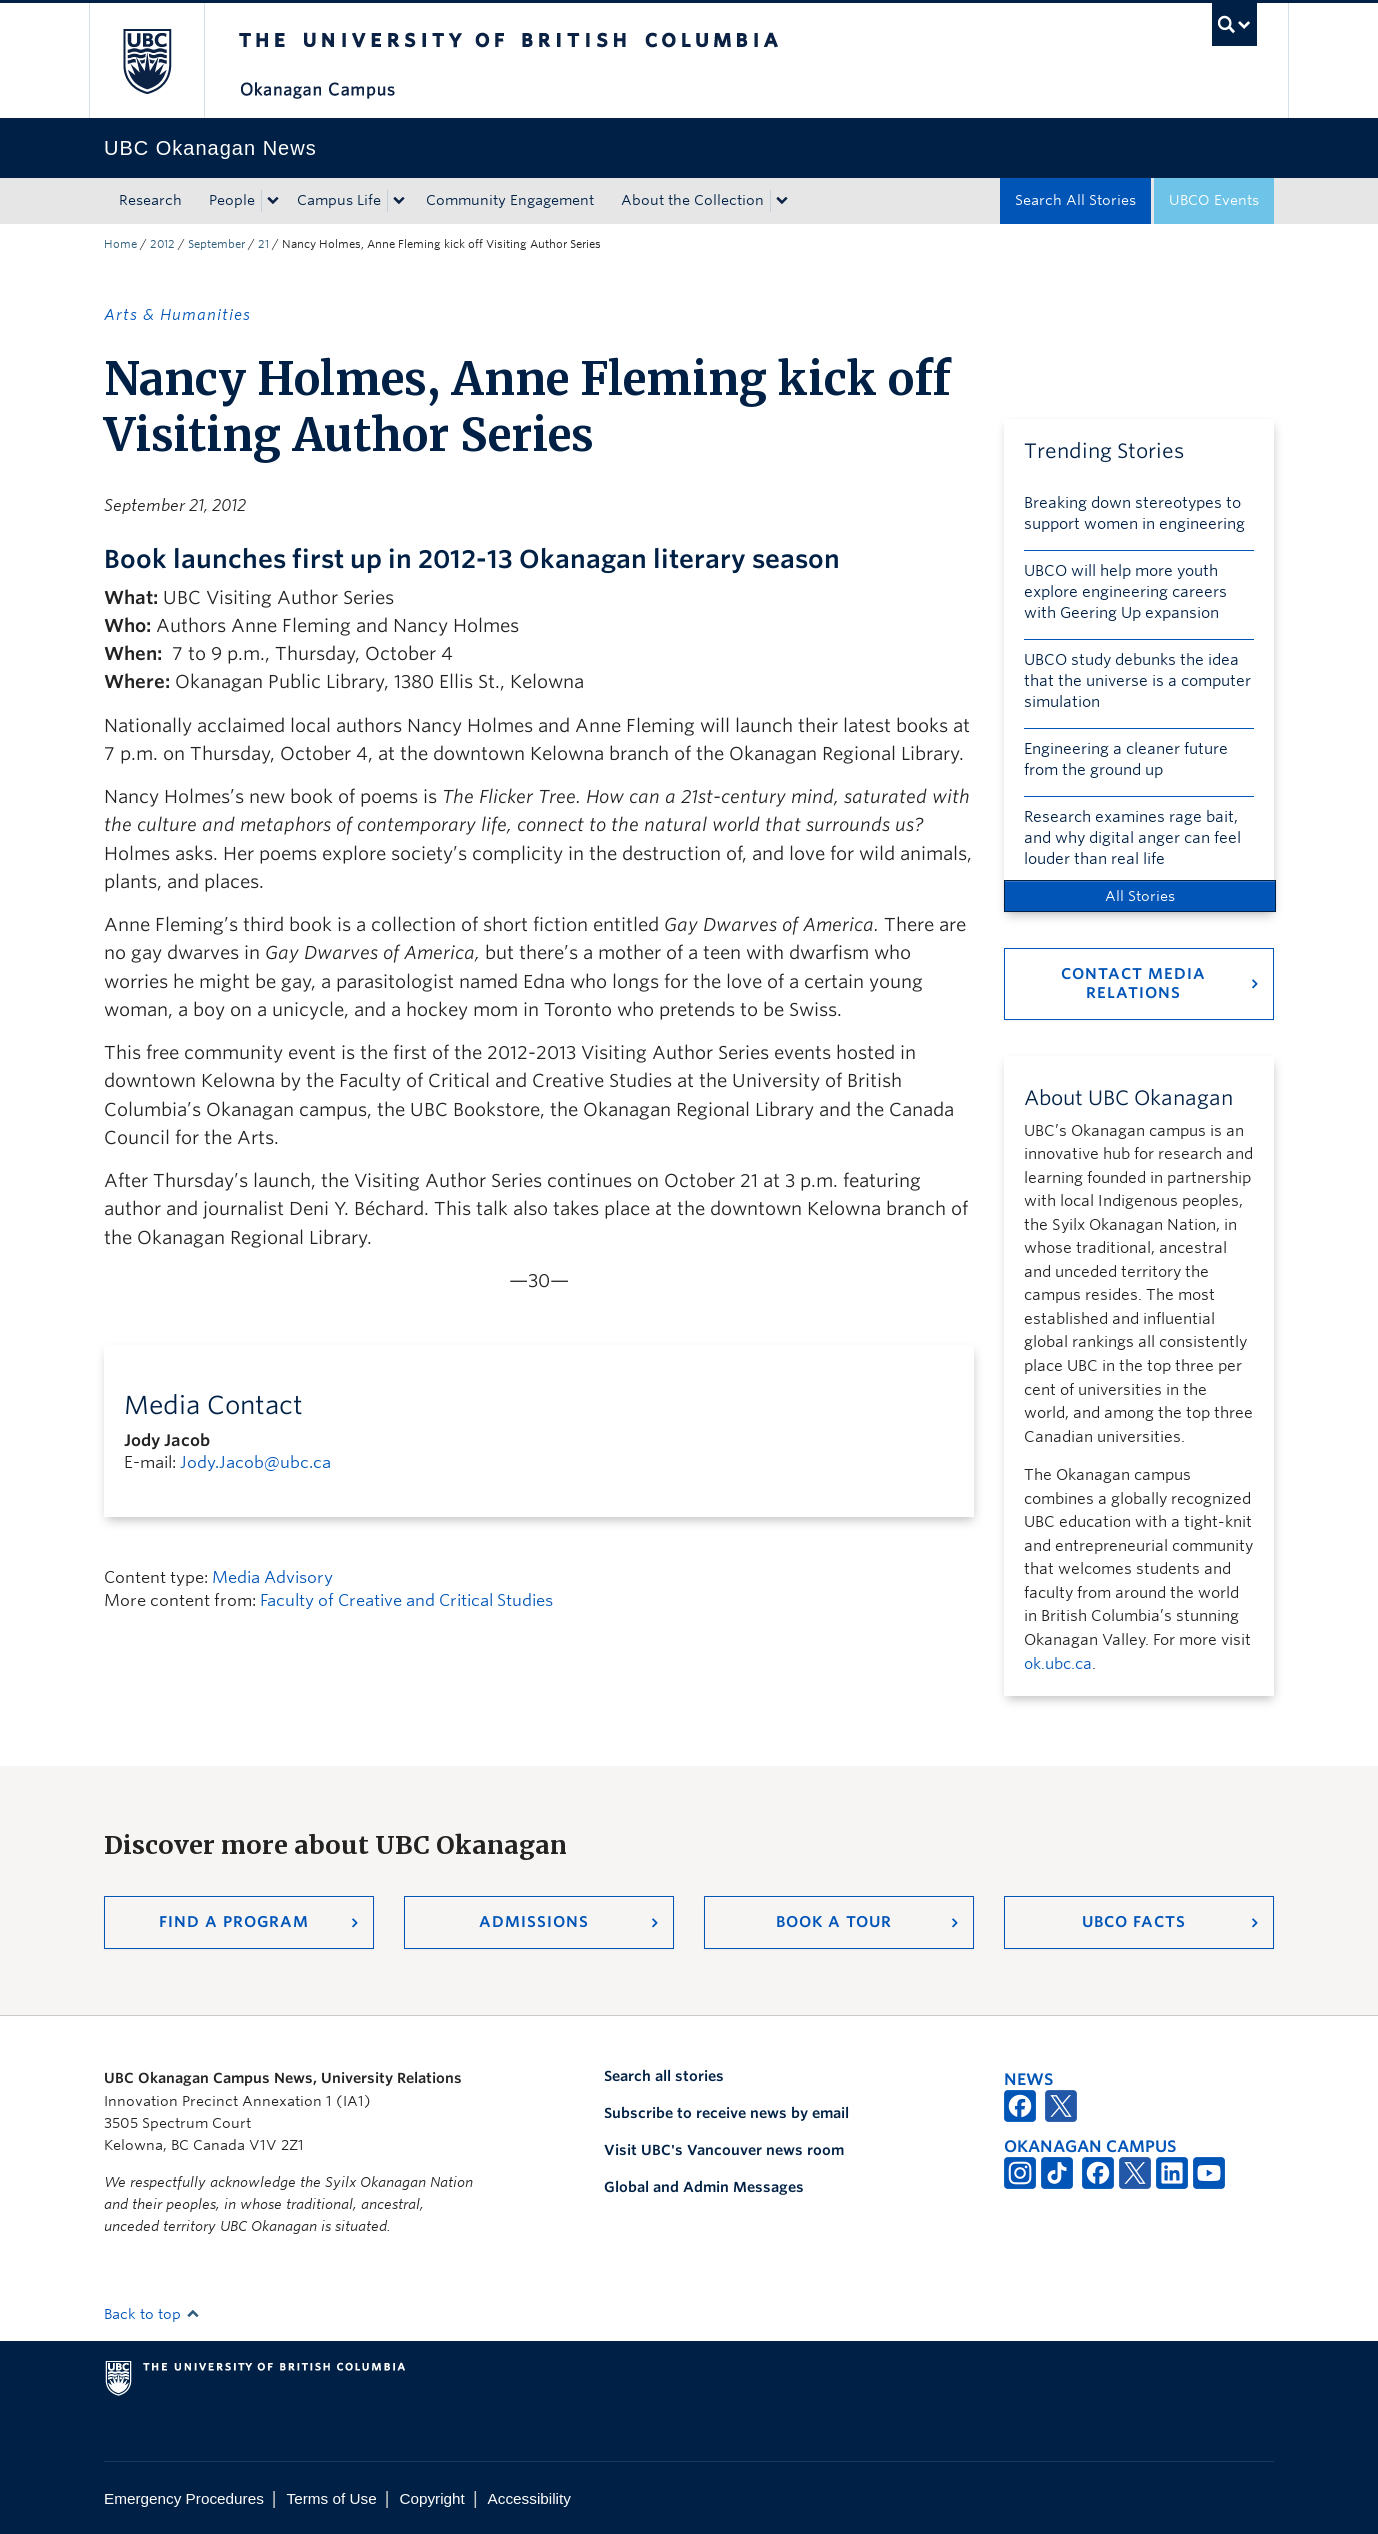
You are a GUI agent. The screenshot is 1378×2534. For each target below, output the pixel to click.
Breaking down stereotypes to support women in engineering (1134, 513)
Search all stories (664, 2076)
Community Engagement (510, 200)
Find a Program (234, 1922)
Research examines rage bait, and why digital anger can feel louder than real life (1132, 838)
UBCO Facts (1134, 1922)
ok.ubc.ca (1058, 1664)
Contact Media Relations (1133, 983)
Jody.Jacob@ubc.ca (255, 1462)
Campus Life (339, 200)
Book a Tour (834, 1922)
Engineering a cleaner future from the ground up (1126, 759)
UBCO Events (1214, 200)
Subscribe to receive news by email (726, 2113)
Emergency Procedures (184, 2498)
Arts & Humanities (177, 315)
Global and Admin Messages (704, 2187)
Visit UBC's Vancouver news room (724, 2150)
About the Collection (692, 200)
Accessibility (529, 2498)
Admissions (534, 1922)
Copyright (431, 2498)
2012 (162, 244)
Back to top (152, 2314)
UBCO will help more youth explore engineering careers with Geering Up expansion (1125, 592)
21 (263, 244)
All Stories (1140, 896)
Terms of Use (332, 2498)
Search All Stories (1075, 200)
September (216, 244)
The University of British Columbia (146, 60)
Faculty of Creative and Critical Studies (406, 1600)
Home (120, 244)
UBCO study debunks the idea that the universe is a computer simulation (1137, 681)
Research (150, 200)
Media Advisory (272, 1577)
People (232, 200)
